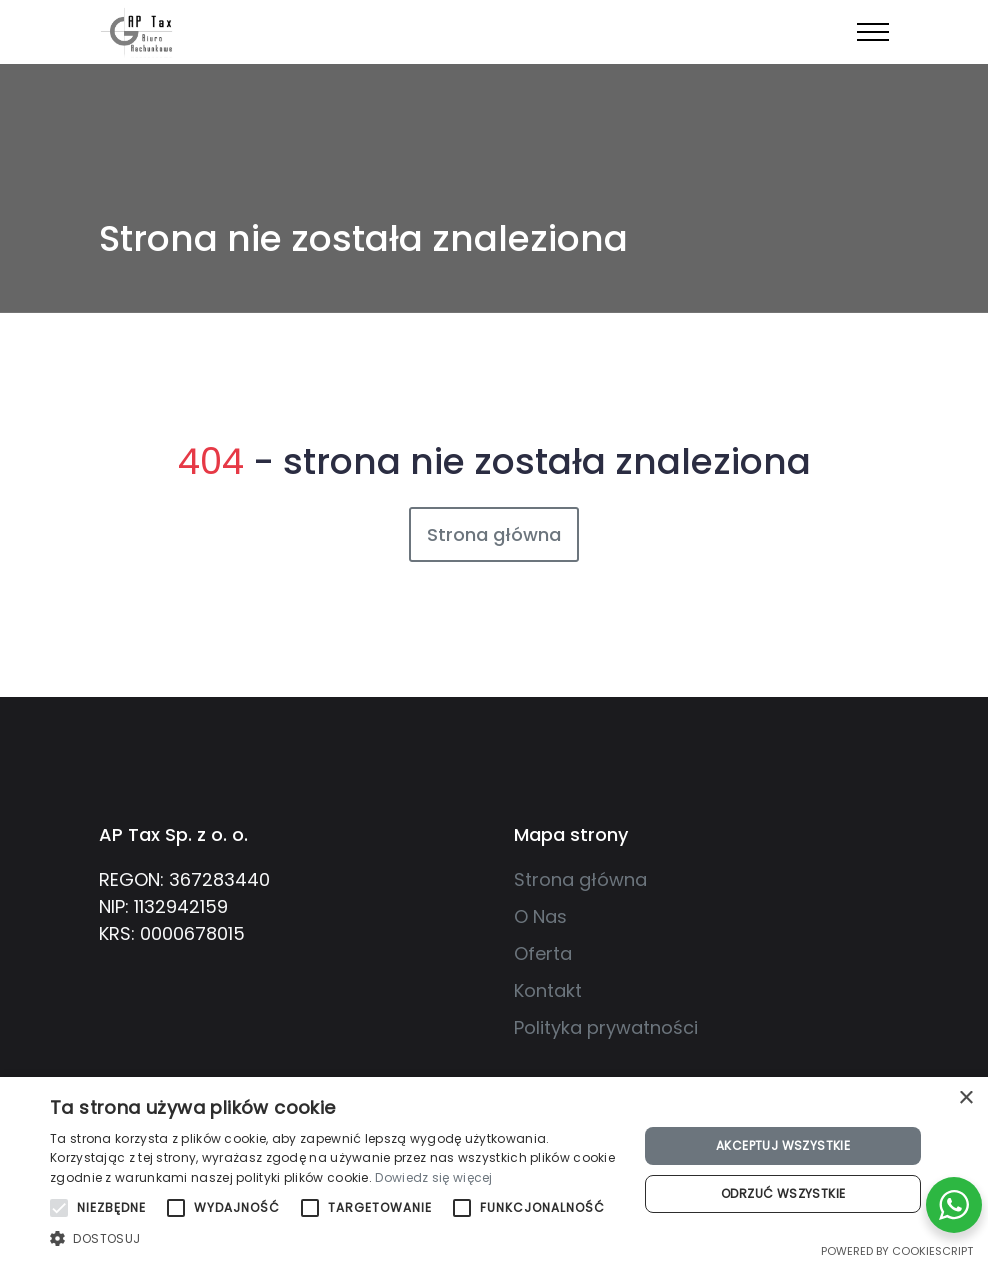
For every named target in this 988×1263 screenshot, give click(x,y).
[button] (335, 1238)
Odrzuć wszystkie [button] (783, 1193)
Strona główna (494, 534)
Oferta (543, 953)
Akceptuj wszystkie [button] (783, 1145)
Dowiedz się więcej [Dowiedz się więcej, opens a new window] (433, 1177)
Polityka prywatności (606, 1027)
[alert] (494, 1170)
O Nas (540, 916)
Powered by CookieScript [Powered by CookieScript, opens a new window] (897, 1251)
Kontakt (548, 990)
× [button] (965, 1098)
